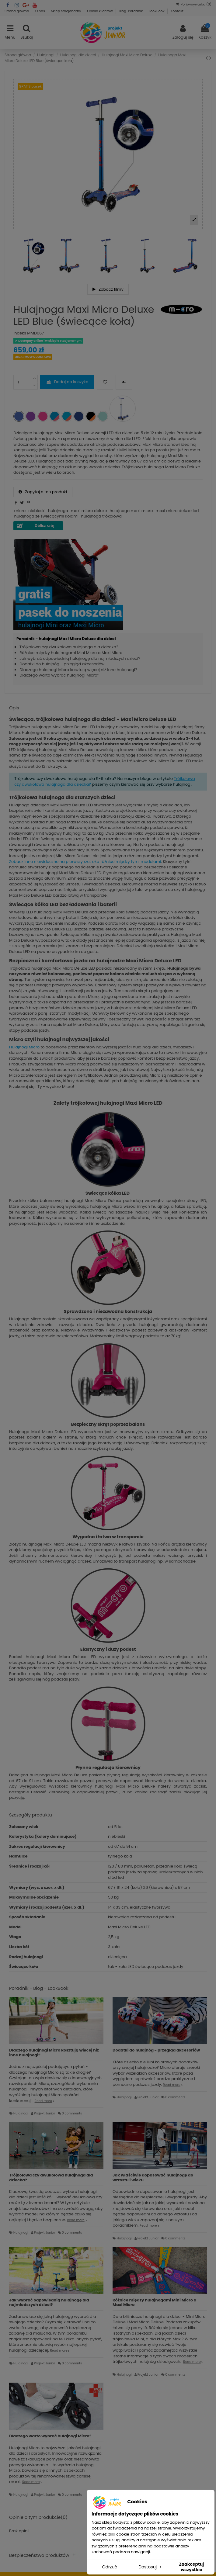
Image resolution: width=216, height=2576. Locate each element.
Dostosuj (150, 2567)
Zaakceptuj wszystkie (191, 2567)
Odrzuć (109, 2567)
